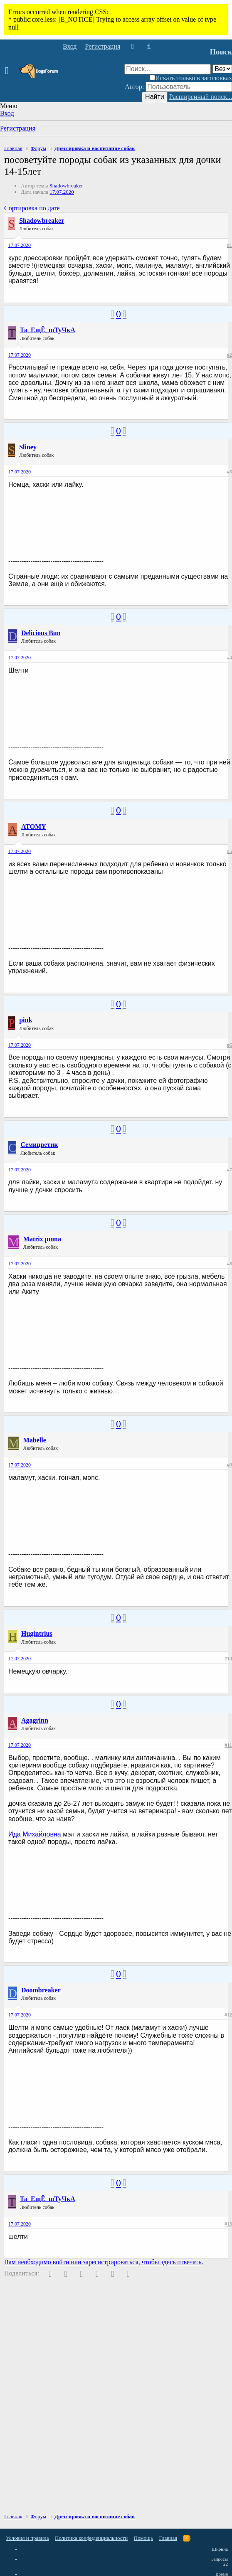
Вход (7, 113)
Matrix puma (42, 1238)
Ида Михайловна (35, 1834)
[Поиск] (149, 46)
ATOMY (33, 826)
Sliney (28, 447)
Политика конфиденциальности (91, 2538)
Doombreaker (41, 1990)
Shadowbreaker (66, 185)
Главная (168, 2538)
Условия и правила (27, 2538)
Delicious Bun (41, 632)
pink (25, 1019)
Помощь (143, 2538)
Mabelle (34, 1440)
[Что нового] (132, 46)
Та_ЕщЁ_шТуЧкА (47, 329)
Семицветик (39, 1144)
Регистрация (17, 128)
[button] (9, 71)
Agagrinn (34, 1720)
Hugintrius (36, 1633)
